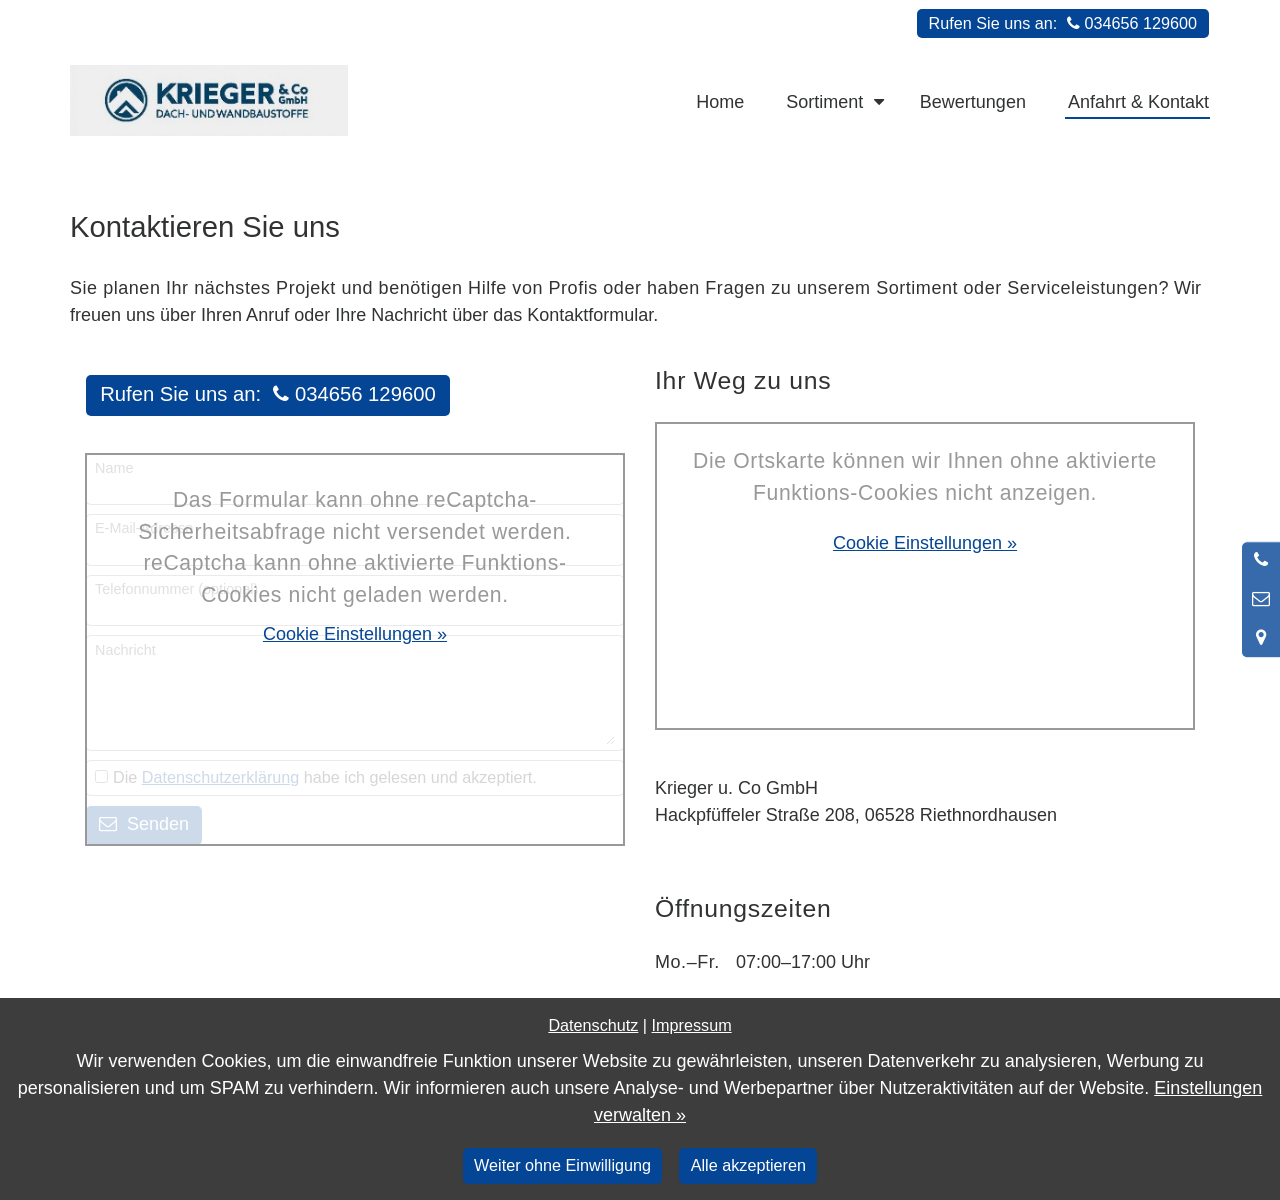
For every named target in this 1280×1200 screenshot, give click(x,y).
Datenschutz (593, 1025)
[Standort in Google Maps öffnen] (1261, 638)
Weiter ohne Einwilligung (562, 1165)
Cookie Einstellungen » (355, 634)
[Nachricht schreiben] (1261, 600)
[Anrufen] (1261, 561)
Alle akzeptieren (748, 1165)
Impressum (692, 1025)
